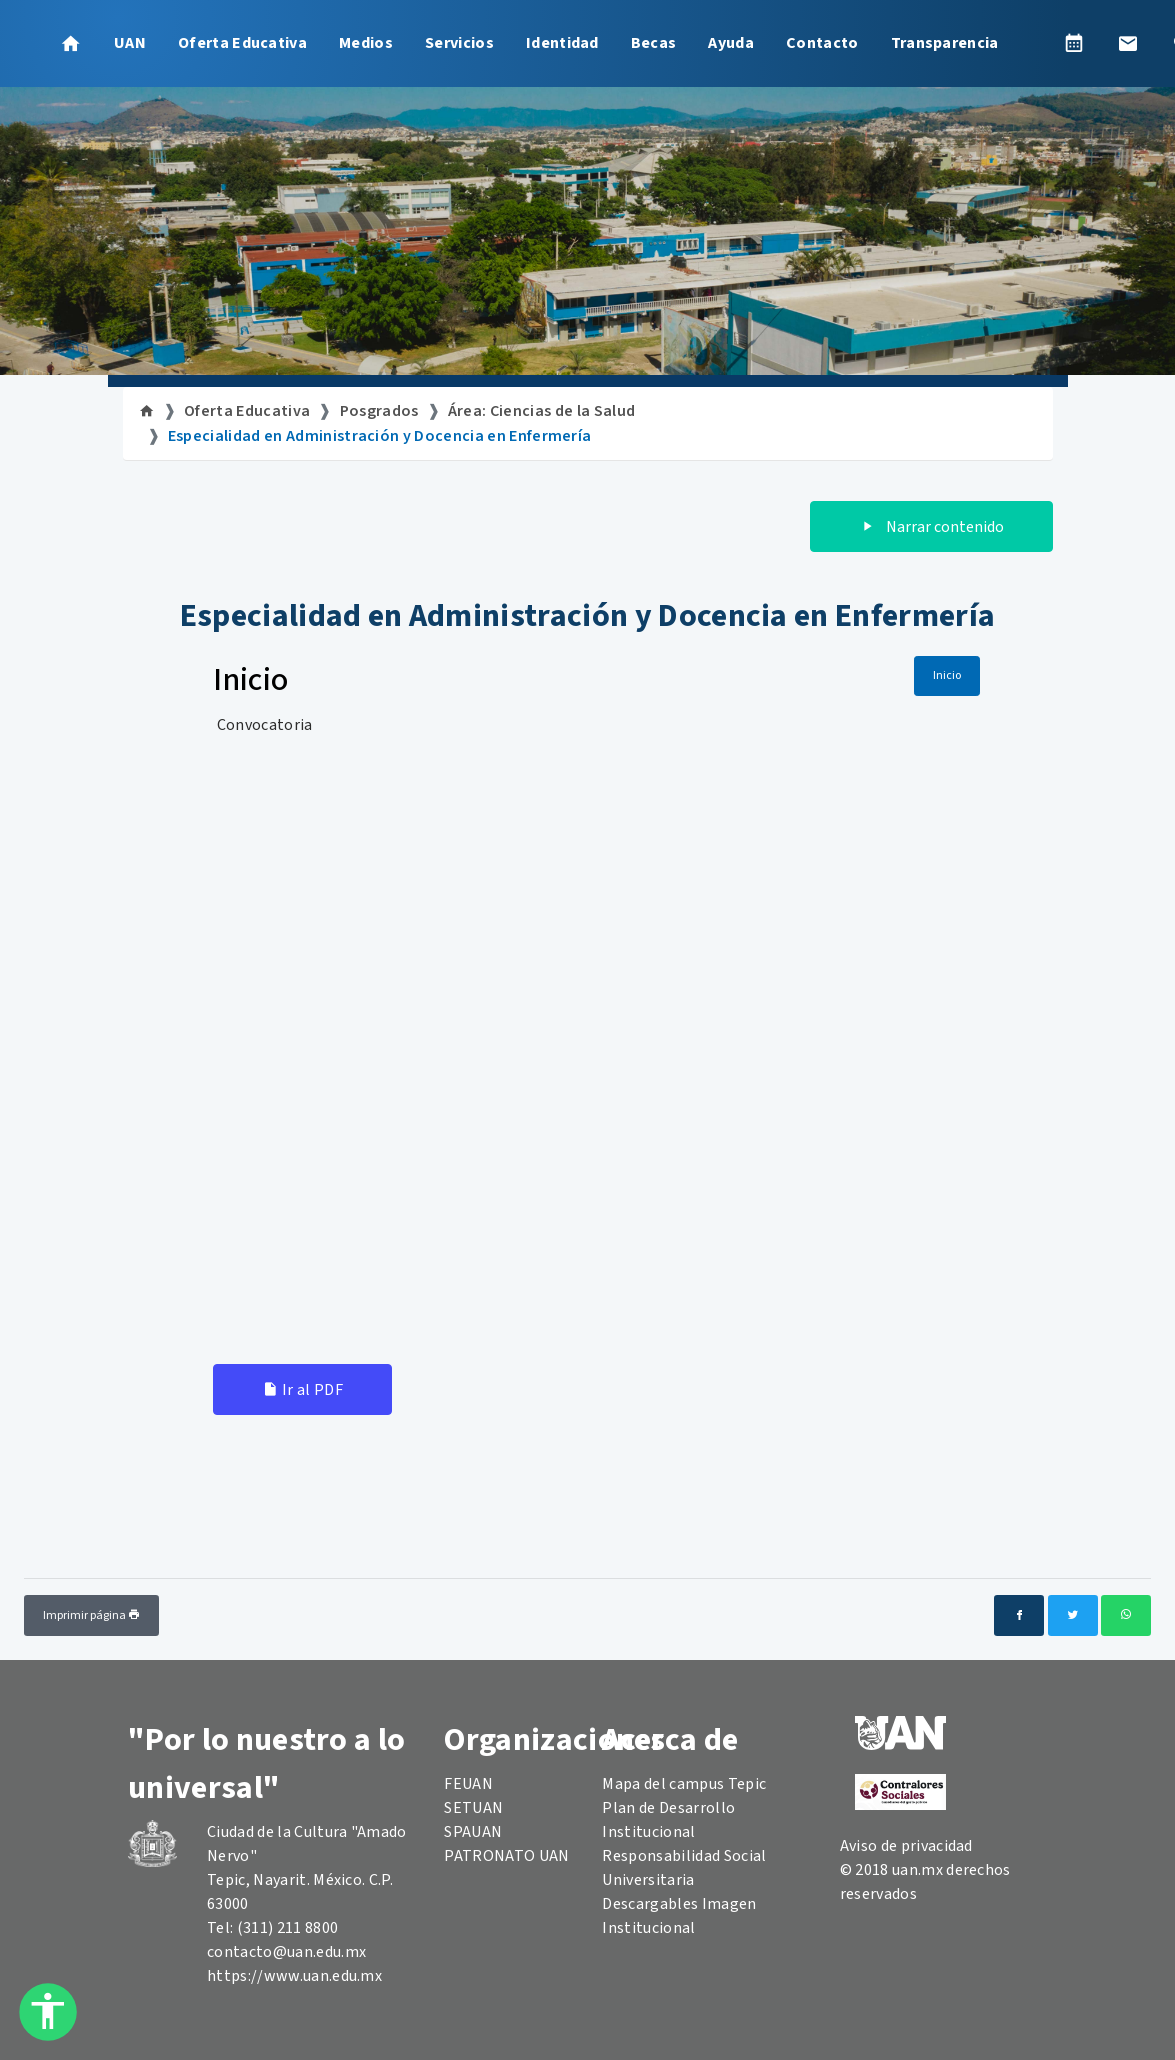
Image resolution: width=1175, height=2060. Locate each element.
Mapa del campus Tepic (684, 1784)
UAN (130, 43)
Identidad (562, 43)
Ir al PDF (302, 1390)
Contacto (822, 43)
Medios (366, 43)
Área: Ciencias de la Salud (541, 411)
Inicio (947, 675)
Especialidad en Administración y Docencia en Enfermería (380, 436)
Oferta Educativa (242, 43)
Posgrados (379, 411)
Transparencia (945, 43)
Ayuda (731, 43)
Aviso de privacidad (906, 1846)
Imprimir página (91, 1615)
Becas (654, 43)
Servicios (459, 43)
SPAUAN (473, 1832)
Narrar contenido (931, 527)
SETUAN (473, 1808)
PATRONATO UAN (506, 1856)
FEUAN (468, 1784)
